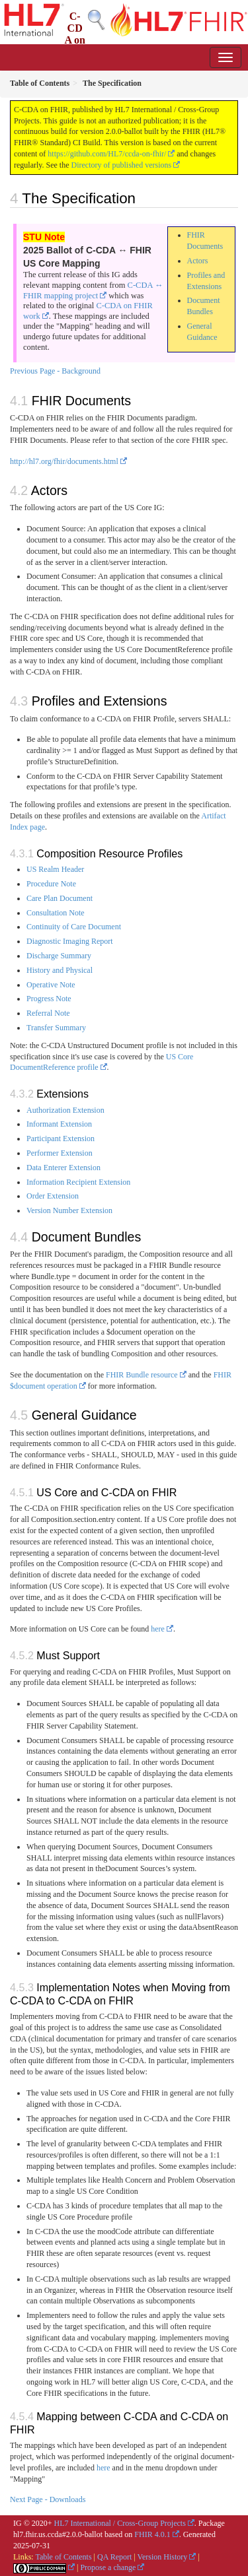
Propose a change (108, 2567)
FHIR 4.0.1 (152, 2534)
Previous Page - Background (55, 371)
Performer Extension (59, 1153)
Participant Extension (60, 1138)
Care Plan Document (59, 898)
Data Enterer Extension (63, 1167)
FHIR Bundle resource (142, 1374)
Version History (163, 2556)
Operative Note (50, 984)
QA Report (114, 2556)
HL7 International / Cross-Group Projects (120, 2523)
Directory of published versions (121, 165)
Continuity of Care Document (73, 926)
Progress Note (48, 998)
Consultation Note (55, 912)
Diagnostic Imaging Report (69, 941)
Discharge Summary (58, 955)
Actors (197, 260)
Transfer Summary (56, 1027)
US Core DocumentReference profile (101, 1062)
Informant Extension (59, 1124)
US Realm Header (55, 869)
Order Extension (52, 1196)
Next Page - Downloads (47, 2499)
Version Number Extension (69, 1210)
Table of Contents (63, 2556)
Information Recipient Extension (78, 1182)
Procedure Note (51, 883)
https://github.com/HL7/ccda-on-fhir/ (107, 153)
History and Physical (59, 970)
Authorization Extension (65, 1110)
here (158, 1629)
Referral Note (48, 1013)
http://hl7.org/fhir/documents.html (64, 461)
